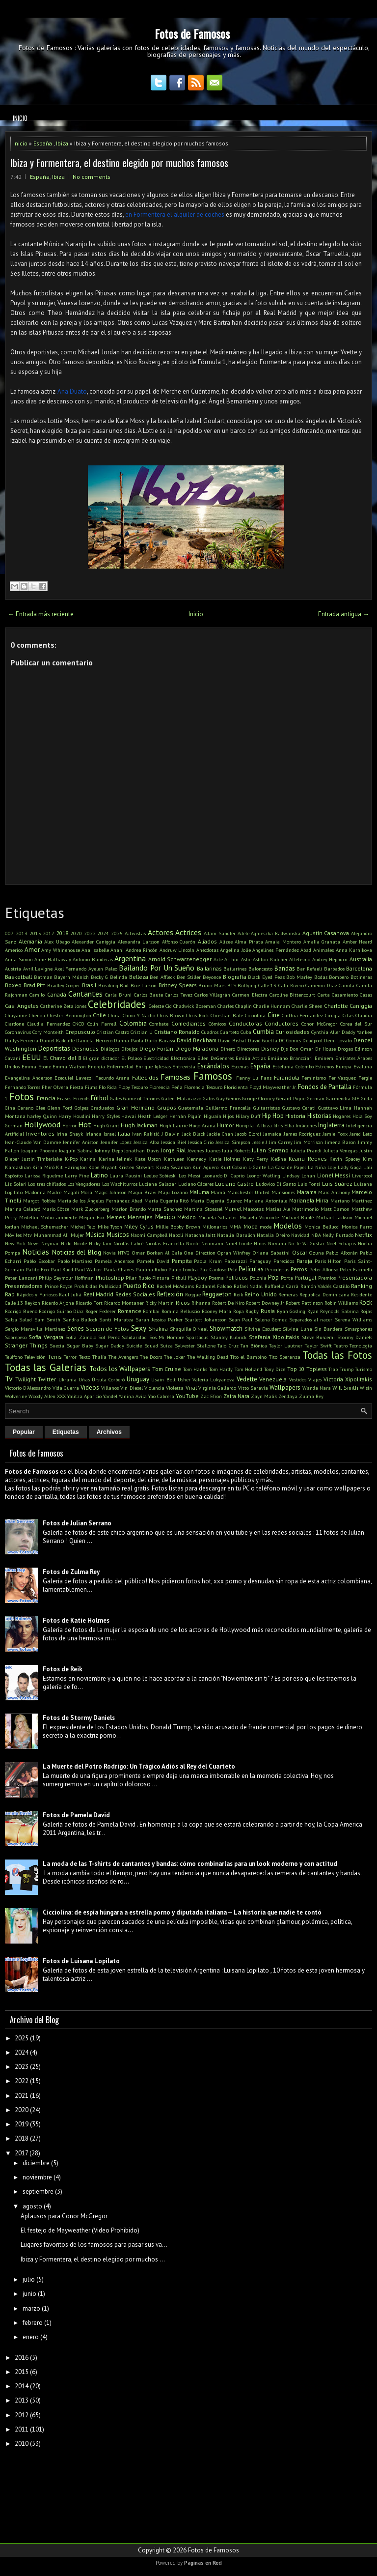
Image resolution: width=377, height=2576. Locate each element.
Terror (70, 1356)
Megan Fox (92, 1217)
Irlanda (93, 1133)
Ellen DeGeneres (215, 1058)
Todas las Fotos (337, 1355)
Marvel (233, 1208)
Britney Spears (178, 985)
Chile (99, 1015)
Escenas (239, 1066)
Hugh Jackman (139, 1125)
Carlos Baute (148, 994)
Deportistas (54, 1048)
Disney (270, 1048)
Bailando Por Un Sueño (156, 968)
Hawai (128, 1116)
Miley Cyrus (139, 1226)
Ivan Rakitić (146, 1133)
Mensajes (140, 1217)
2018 (62, 933)
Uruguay (138, 1379)
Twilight (25, 1379)
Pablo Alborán (341, 1252)
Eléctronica (183, 1058)
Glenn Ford (60, 1107)
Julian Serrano (270, 1150)
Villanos (110, 1387)
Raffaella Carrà (282, 1286)
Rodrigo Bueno (21, 1311)
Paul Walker (88, 1269)
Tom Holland (248, 1369)
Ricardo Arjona (58, 1302)
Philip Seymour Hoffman (66, 1277)
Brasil (89, 985)
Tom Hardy (221, 1369)
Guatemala (190, 1107)
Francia (46, 1098)
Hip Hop (273, 1116)
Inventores (40, 1133)
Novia (109, 1252)
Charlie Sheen (307, 1005)
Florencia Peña (166, 1087)
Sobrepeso (16, 1337)
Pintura (160, 1277)
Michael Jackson (334, 1217)
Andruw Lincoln (177, 949)
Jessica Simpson (232, 1142)
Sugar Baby (80, 1345)
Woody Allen (41, 1396)
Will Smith (345, 1387)
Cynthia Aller (325, 1032)
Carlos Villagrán (212, 994)
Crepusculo (80, 1031)
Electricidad (156, 1058)
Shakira (158, 1328)
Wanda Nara (316, 1387)
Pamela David (153, 1261)
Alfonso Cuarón (179, 941)
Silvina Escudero (262, 1328)
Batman (43, 976)
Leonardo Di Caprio (223, 1175)
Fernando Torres (22, 1087)
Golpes (81, 1107)
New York (15, 1243)
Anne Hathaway (52, 959)
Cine (274, 1015)
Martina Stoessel (203, 1208)
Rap (10, 1294)
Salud (25, 1319)
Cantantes (85, 994)
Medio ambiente (58, 1217)
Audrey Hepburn (330, 959)
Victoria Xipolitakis (347, 1379)
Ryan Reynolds (323, 1311)
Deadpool (312, 1040)
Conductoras (245, 1023)
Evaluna (362, 1066)
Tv (9, 1378)
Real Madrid (98, 1294)
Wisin (366, 1387)
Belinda (118, 976)
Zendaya (287, 1396)
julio (29, 2279)
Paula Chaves (119, 1269)
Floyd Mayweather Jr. (272, 1087)
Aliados (207, 941)
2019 (21, 2124)
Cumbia (263, 1032)
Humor (225, 1125)
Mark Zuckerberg (90, 1208)
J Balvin (171, 1133)
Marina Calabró (22, 1208)
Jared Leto (361, 1133)
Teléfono (14, 1356)
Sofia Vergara (45, 1337)
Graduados (102, 1107)
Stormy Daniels (354, 1337)
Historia (295, 1115)
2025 (117, 933)
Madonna (35, 1192)
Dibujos (129, 1048)
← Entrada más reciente (41, 614)
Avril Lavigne (38, 968)
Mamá (218, 1192)
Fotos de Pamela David (76, 1815)
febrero (33, 2322)
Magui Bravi (142, 1192)
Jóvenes (196, 1150)
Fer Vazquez (342, 1077)
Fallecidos (145, 1077)
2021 (21, 2095)
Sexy (138, 1328)
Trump (346, 1369)
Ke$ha (278, 1158)
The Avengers (123, 1356)
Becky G (99, 976)
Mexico (165, 1217)
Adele (243, 933)
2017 (48, 933)
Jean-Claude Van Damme (33, 1142)
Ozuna (316, 1252)
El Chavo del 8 (62, 1057)
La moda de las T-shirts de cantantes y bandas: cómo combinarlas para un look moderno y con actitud (190, 1864)
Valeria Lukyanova (213, 1379)
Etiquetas (66, 1432)
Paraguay (260, 1261)
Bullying (247, 985)
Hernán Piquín (185, 1116)
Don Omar (301, 1048)
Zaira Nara (236, 1396)
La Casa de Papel (287, 1167)
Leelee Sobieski (160, 1175)
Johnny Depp (109, 1150)
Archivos (109, 1432)
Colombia (133, 1023)
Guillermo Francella (228, 1107)
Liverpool (362, 1175)
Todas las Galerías (45, 1367)
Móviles (13, 1234)
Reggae (193, 1294)
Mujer (77, 1234)
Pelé (232, 1269)
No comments (91, 176)
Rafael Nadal (248, 1286)
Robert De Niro (228, 1302)
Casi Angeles (22, 1005)
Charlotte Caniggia (348, 1005)
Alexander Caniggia (93, 941)
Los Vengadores (83, 1183)
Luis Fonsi (308, 1183)
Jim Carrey (281, 1142)
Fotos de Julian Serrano (77, 1523)
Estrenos (324, 1066)
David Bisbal (232, 1040)
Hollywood (42, 1124)
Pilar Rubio (138, 1277)
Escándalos (213, 1066)
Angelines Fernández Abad (281, 949)
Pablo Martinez (75, 1261)
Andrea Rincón (142, 949)
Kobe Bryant (102, 1167)
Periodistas (277, 1269)
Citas (348, 1015)
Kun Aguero (205, 1167)
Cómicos (217, 1023)
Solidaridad (134, 1337)
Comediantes (188, 1023)
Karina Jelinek (115, 1158)
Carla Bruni (118, 994)
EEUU (31, 1057)
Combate (158, 1023)
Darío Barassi (160, 1040)
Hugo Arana (202, 1125)
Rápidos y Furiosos (37, 1294)
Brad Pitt (35, 985)
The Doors (151, 1356)
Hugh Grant (106, 1125)
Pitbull (178, 1277)
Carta (324, 994)
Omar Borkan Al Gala (157, 1252)
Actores (160, 932)
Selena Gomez (271, 1319)
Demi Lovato (338, 1040)
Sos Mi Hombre (166, 1337)
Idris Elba (283, 1125)
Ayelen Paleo (102, 968)
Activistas (135, 933)
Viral (191, 1387)
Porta (287, 1277)
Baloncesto (260, 968)
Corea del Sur (356, 1023)
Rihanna (201, 1302)
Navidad (300, 1234)
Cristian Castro (113, 1032)
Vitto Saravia (253, 1387)
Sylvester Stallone (195, 1345)
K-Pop (71, 1158)
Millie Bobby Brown (178, 1226)
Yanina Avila (133, 1396)
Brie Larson (144, 985)
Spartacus (197, 1337)
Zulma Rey (311, 1396)
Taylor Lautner (285, 1345)
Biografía (234, 976)
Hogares (341, 1116)
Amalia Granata (322, 941)
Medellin (28, 1217)
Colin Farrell (101, 1023)
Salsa (11, 1319)
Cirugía (333, 1015)
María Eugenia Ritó (166, 1200)
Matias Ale (278, 1208)
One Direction (199, 1252)
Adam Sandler (220, 933)
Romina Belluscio (181, 1311)
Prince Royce (59, 1286)
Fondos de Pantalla (324, 1087)
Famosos (212, 1076)
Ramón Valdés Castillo (325, 1286)
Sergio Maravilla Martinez (35, 1328)
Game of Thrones (141, 1098)
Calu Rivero (291, 985)
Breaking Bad (113, 985)
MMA (235, 1226)
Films (91, 1087)
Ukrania (67, 1379)
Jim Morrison (308, 1142)
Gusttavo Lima (335, 1107)
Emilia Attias (251, 1058)
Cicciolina (255, 1015)
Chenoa (37, 1015)
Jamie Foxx (335, 1133)
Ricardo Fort (89, 1302)
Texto (84, 1356)
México (186, 1217)
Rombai (151, 1311)
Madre (54, 1192)
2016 (21, 2357)
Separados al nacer (311, 1319)
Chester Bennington (69, 1015)
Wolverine (16, 1396)
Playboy (197, 1277)
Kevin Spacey (344, 1158)
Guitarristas (266, 1107)
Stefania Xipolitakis (274, 1337)
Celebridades (117, 1004)
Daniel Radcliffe (57, 1040)
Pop (273, 1277)
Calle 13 (267, 985)
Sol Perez (108, 1337)
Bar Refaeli (309, 968)
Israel (110, 1133)
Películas (251, 1269)
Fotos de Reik (62, 1669)
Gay (220, 1098)
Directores (248, 1048)
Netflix (363, 1234)
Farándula (286, 1077)
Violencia (154, 1387)
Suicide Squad (142, 1345)
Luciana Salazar (157, 1183)
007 (9, 933)
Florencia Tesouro (203, 1087)
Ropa (238, 1311)
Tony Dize (274, 1369)
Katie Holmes (225, 1158)
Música (95, 1235)
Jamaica (272, 1133)
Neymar (50, 1243)
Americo (14, 949)
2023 (21, 2066)
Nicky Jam (100, 1243)
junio (29, 2294)
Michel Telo (82, 1226)
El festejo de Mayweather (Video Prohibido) (80, 2230)
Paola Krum (208, 1261)
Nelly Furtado (338, 1234)
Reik (238, 1294)
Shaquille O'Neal (189, 1328)
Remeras (287, 1294)
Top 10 (295, 1369)
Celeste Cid (160, 1005)
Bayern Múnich (71, 976)
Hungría (245, 1125)
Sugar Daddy (109, 1345)
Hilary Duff (248, 1116)
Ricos (183, 1302)
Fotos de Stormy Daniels (79, 1718)
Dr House (325, 1048)
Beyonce (212, 976)
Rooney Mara (217, 1311)
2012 (21, 2415)
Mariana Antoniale (265, 1200)
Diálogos (110, 1048)
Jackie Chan (220, 1133)
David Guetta (262, 1040)
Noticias (35, 1252)
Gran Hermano (135, 1107)
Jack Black (193, 1133)
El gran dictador (101, 1058)
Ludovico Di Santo (276, 1183)
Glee (40, 1107)
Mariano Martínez (351, 1200)
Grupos (166, 1107)
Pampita (182, 1260)
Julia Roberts (236, 1150)
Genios (233, 1098)
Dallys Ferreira (21, 1040)
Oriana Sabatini (271, 1252)
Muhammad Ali (51, 1234)
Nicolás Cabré (128, 1243)
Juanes (213, 1150)
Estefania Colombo (293, 1066)
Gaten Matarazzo (181, 1098)
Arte (218, 959)
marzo (31, 2308)
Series (75, 1328)
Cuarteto (229, 1032)
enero (31, 2337)
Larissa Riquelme (44, 1175)
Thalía (99, 1356)
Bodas (320, 976)
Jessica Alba (147, 1142)
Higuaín (212, 1116)
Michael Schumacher (44, 1226)
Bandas (284, 968)
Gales (116, 1098)
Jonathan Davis (141, 1150)
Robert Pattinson (304, 1302)
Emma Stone (36, 1066)
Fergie (365, 1077)
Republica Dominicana (324, 1294)
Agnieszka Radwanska (275, 933)
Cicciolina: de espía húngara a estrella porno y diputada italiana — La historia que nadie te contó (182, 1912)
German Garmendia (328, 1098)
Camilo (37, 994)
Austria (13, 968)
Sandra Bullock (80, 1319)
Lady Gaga (349, 1167)
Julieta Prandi (306, 1150)
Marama (307, 1192)
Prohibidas (85, 1286)
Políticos (236, 1277)
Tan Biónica (254, 1345)
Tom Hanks (195, 1369)
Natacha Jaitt (200, 1234)
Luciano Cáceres (196, 1183)
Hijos (228, 1116)
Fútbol (99, 1098)
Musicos (118, 1235)
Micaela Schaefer (218, 1217)
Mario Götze (56, 1208)
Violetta (175, 1387)
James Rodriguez (302, 1133)
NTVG (124, 1252)
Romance (129, 1311)
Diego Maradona (196, 1048)
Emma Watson (69, 1066)
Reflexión (170, 1294)
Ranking (361, 1285)
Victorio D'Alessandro (28, 1387)
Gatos (209, 1098)
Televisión (35, 1356)
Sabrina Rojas (357, 1311)
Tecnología (361, 1345)
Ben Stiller (189, 976)
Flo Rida (108, 1087)
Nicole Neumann (204, 1243)
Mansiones (283, 1192)
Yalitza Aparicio (84, 1396)
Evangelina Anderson (29, 1077)
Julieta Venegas (340, 1150)
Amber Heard (358, 941)
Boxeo (13, 985)
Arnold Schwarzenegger (180, 959)
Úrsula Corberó (108, 1379)
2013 (21, 933)
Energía (96, 1066)
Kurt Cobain (233, 1167)
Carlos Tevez (178, 994)
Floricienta (236, 1087)
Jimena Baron (340, 1142)
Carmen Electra (249, 994)
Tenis (55, 1356)
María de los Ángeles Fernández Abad (99, 1200)
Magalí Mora (78, 1192)
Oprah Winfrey (233, 1252)
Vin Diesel (131, 1387)
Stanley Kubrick (228, 1337)
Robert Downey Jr (265, 1302)
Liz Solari (16, 1183)
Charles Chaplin (234, 1005)
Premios (327, 1277)
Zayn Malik (264, 1396)
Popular (24, 1432)
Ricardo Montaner (124, 1302)
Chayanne (16, 1015)
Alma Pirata (249, 941)
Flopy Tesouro (133, 1087)
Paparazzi (235, 1261)
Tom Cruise (166, 1369)
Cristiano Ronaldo (177, 1031)
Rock (365, 1302)
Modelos (287, 1226)
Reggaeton (217, 1294)
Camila (346, 985)
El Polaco (131, 1058)
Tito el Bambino (248, 1356)
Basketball (18, 976)
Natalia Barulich (236, 1234)
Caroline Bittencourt (292, 994)
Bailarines (234, 968)
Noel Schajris (341, 1243)
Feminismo (313, 1077)
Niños (260, 1243)
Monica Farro (357, 1226)
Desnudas (85, 1048)
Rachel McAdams (175, 1286)
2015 (35, 933)
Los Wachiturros (119, 1183)
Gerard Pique (290, 1098)
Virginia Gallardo (217, 1387)
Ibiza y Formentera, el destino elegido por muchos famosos (119, 163)
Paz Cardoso (212, 1269)
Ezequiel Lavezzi (73, 1077)
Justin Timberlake (42, 1158)
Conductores (281, 1023)
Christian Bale (227, 1015)
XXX (61, 1396)
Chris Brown (171, 1015)
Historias (319, 1116)
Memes (116, 1217)
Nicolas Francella (164, 1243)
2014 (21, 2386)
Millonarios (214, 1226)
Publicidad (110, 1286)
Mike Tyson (110, 1226)
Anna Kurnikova (354, 949)
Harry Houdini (74, 1116)
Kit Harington (71, 1167)
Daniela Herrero (94, 1040)
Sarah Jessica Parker (159, 1319)
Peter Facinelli (356, 1269)
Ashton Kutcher (270, 959)
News (33, 1243)
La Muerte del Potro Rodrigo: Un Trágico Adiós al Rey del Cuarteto (139, 1766)
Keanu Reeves (308, 1158)
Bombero (339, 976)
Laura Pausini (125, 1175)
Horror (69, 1125)
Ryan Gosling (291, 1311)
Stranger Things (26, 1345)
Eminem (324, 1058)
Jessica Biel (173, 1142)
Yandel (110, 1396)
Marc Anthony (334, 1192)
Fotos (21, 1096)
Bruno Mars (211, 985)
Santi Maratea (116, 1319)
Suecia (57, 1345)
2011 (21, 2429)
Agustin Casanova (326, 933)
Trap (333, 1369)
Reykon (32, 1302)
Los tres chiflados (46, 1183)
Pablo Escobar (39, 1261)
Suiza (166, 1345)
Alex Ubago (57, 941)
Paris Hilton (328, 1261)
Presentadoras (24, 1285)
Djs (284, 1048)
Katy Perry (256, 1158)
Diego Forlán (156, 1048)
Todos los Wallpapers (119, 1369)
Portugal (305, 1277)
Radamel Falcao (214, 1286)
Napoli (176, 1234)
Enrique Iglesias (153, 1066)
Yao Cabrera (161, 1396)
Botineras (361, 976)
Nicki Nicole (74, 1243)
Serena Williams (353, 1319)
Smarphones (358, 1328)
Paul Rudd (62, 1269)
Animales (323, 949)
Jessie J (260, 1142)
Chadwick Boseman (194, 1005)
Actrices (188, 932)
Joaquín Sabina (76, 1150)
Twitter (47, 1379)
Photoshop (110, 1277)
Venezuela (273, 1379)
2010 (21, 2443)
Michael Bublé (297, 1217)
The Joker (174, 1356)
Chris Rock (197, 1015)
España (42, 143)
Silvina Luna (297, 1328)
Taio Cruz (227, 1345)
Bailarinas (209, 968)
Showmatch (226, 1328)
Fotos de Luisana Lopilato (81, 1961)
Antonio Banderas (93, 959)
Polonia (258, 1277)
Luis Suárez (337, 1183)
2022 (90, 933)
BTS (231, 985)
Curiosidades (292, 1031)
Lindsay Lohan (298, 1175)
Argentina (130, 958)
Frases (64, 1098)
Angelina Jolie (235, 949)
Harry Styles (105, 1116)
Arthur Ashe (237, 959)
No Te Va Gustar (306, 1243)
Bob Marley (299, 976)
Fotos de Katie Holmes (76, 1620)
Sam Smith (47, 1319)
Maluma (199, 1192)
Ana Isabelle (95, 949)
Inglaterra (331, 1125)
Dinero (227, 1048)
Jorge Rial (173, 1150)
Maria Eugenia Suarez (216, 1200)
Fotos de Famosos (192, 33)
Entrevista (183, 1066)
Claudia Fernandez (48, 1023)
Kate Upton (148, 1158)
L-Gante (257, 1167)
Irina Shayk (69, 1133)
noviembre (37, 2177)
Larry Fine (77, 1175)
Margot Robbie (39, 1200)
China (114, 1015)
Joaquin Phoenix (39, 1150)
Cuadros (209, 1032)
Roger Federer (100, 1311)
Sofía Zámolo (80, 1337)
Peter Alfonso (323, 1269)
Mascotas (253, 1208)
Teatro (341, 1345)
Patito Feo (37, 1269)
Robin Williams (341, 1302)
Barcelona (359, 968)
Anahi (117, 949)
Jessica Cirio (201, 1142)
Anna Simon (19, 959)
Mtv (27, 1234)
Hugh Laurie (174, 1125)
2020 (76, 933)
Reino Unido (260, 1294)
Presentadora (354, 1277)
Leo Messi (189, 1175)
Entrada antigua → (343, 614)
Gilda (366, 1098)
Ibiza (62, 143)
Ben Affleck (162, 976)
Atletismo (299, 959)
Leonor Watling (263, 1175)
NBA (316, 1234)
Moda (250, 1226)
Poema (216, 1277)
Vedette (247, 1379)
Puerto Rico (139, 1286)
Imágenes (306, 1125)
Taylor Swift (318, 1345)
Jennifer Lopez (116, 1142)
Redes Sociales (135, 1294)
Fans (266, 1077)
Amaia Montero (283, 941)
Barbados (334, 968)
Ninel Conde (238, 1243)
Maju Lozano (173, 1192)
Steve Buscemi (318, 1337)
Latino (99, 1175)
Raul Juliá (70, 1294)
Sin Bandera (328, 1328)
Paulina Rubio (151, 1269)
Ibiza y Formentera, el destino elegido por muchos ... (93, 2259)
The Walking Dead (207, 1356)
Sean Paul (240, 1319)
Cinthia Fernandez (302, 1015)
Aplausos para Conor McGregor (64, 2216)
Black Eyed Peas (266, 976)
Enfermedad (120, 1066)
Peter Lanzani (21, 1277)
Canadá (56, 994)
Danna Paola (128, 1040)
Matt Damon (335, 1208)
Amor (32, 949)
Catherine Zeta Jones (63, 1005)
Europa (343, 1066)
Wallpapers (284, 1387)
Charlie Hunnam (271, 1005)
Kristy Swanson (173, 1167)
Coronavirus (18, 1032)
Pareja (304, 1260)
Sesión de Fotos (108, 1328)
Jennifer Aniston (81, 1142)
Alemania (30, 941)
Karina (88, 1158)
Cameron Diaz (321, 985)
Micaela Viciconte (259, 1217)
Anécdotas (207, 949)
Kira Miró (43, 1167)
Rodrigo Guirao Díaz (61, 1311)
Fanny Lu (247, 1077)
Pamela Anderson (115, 1261)
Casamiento (345, 994)
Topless (316, 1369)
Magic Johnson (110, 1192)
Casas (366, 994)
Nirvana (277, 1243)
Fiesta (76, 1087)
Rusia (268, 1311)
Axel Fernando (70, 968)
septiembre (38, 2191)
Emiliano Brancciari (290, 1058)
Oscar (299, 1252)
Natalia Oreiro (273, 1234)
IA (257, 1125)
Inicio (20, 118)
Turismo (363, 1369)
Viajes (315, 1379)
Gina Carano (19, 1107)
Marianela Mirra (309, 1200)
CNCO (78, 1023)
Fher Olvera (55, 1087)
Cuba (246, 1032)
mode (265, 1226)
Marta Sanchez (164, 1208)
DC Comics (290, 1040)
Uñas (84, 1379)
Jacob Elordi (248, 1133)
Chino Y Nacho (139, 1015)
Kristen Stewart (136, 1167)
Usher (184, 1379)
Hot (84, 1124)
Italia (124, 1133)
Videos (90, 1387)
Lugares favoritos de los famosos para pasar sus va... (94, 2244)
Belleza (138, 976)
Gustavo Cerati (299, 1107)
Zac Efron (211, 1396)
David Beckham (196, 1040)
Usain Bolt (163, 1379)
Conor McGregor (319, 1023)
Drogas (345, 1048)
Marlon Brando (128, 1208)
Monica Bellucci (322, 1226)
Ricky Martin (159, 1302)
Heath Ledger (152, 1116)
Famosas (175, 1077)
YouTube (187, 1396)
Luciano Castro (234, 1183)
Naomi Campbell (149, 1234)
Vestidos (297, 1379)
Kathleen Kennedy (185, 1158)
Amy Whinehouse (60, 949)
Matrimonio (305, 1208)
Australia (361, 959)
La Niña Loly (322, 1167)
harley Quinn (41, 1116)
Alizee (226, 941)
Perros (299, 1269)
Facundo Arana (112, 1077)
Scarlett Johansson (205, 1319)
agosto (32, 2206)
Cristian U (142, 1032)
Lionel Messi (333, 1175)
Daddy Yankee (357, 1032)
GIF (355, 1098)
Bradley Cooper (64, 985)
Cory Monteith (48, 1032)
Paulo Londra (183, 1269)
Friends (81, 1098)
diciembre (36, 2163)
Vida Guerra (66, 1387)
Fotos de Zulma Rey (71, 1572)
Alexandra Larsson (139, 941)
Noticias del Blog (76, 1252)
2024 (103, 933)
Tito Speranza (284, 1356)
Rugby (252, 1311)
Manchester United (248, 1192)
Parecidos (283, 1261)
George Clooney (258, 1098)
